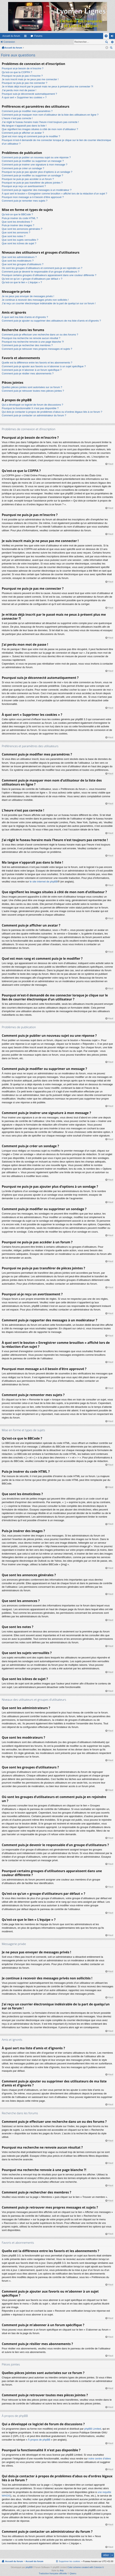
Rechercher (106, 42)
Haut (110, 463)
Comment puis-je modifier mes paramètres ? (27, 111)
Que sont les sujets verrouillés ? (20, 239)
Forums (38, 36)
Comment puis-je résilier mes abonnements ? (28, 373)
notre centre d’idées (99, 2458)
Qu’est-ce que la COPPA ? (17, 72)
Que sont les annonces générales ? (22, 228)
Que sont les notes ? (13, 236)
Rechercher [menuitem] (111, 48)
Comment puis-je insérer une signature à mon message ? (34, 164)
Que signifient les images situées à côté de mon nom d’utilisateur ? (40, 129)
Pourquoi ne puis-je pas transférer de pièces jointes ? (32, 182)
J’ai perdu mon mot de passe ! (19, 90)
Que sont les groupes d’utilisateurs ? (22, 264)
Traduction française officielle (53, 2573)
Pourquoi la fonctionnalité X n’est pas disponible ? (30, 408)
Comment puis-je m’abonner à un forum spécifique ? (32, 369)
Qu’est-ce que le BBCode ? (17, 214)
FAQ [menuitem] (107, 37)
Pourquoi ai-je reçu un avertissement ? (24, 186)
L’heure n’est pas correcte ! (17, 118)
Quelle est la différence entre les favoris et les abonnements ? (37, 362)
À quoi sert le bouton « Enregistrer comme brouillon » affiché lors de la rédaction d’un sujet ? (54, 193)
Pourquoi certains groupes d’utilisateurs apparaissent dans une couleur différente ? (49, 275)
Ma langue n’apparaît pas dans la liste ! (24, 125)
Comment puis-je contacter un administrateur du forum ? (34, 415)
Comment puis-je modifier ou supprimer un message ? (33, 160)
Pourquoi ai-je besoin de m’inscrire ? (22, 68)
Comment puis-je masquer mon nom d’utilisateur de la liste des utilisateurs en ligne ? (50, 114)
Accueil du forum (11, 36)
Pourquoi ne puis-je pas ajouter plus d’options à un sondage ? (37, 171)
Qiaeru (73, 2573)
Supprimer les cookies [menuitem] (69, 2561)
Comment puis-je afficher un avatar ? (23, 132)
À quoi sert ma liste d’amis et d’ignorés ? (25, 317)
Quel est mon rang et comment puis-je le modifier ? (31, 136)
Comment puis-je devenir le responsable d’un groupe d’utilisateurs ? (40, 271)
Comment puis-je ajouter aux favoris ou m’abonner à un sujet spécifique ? (44, 366)
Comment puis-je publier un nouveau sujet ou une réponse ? (36, 157)
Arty (62, 2570)
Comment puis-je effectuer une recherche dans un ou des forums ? (40, 334)
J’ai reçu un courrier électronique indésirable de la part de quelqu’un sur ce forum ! (49, 303)
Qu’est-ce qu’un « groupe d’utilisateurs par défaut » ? (32, 278)
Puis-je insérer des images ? (18, 225)
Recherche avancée (112, 42)
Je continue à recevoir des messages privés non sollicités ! (35, 299)
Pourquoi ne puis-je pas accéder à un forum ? (28, 179)
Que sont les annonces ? (16, 232)
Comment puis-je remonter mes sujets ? (24, 200)
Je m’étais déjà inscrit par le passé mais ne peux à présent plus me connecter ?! (47, 86)
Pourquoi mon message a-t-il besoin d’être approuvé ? (33, 197)
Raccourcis (26, 37)
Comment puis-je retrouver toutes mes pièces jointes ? (33, 390)
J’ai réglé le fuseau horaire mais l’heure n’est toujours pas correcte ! (40, 122)
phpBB (29, 2567)
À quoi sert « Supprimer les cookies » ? (24, 97)
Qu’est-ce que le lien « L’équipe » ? (22, 282)
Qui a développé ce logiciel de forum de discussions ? (32, 404)
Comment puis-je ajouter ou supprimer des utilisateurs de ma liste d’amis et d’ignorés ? (51, 320)
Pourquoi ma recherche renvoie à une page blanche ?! (33, 341)
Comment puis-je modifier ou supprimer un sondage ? (32, 175)
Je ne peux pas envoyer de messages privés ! (28, 296)
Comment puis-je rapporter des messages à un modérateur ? (36, 189)
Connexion (9, 42)
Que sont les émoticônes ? (17, 221)
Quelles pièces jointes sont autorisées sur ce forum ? (32, 387)
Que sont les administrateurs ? (19, 257)
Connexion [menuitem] (113, 37)
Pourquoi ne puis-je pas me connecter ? (24, 82)
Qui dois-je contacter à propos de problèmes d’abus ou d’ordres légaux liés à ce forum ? (52, 411)
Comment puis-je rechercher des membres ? (27, 345)
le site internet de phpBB (44, 881)
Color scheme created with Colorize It (85, 2567)
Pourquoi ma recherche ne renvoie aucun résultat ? (31, 338)
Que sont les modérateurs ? (17, 260)
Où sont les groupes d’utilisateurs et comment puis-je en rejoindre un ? (42, 268)
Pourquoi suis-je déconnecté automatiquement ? (29, 93)
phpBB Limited (92, 2428)
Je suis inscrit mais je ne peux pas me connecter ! (30, 79)
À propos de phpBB (39, 2439)
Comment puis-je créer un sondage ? (23, 168)
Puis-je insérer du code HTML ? (20, 218)
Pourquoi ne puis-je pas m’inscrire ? (22, 75)
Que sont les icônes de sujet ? (19, 243)
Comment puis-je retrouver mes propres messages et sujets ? (37, 348)
